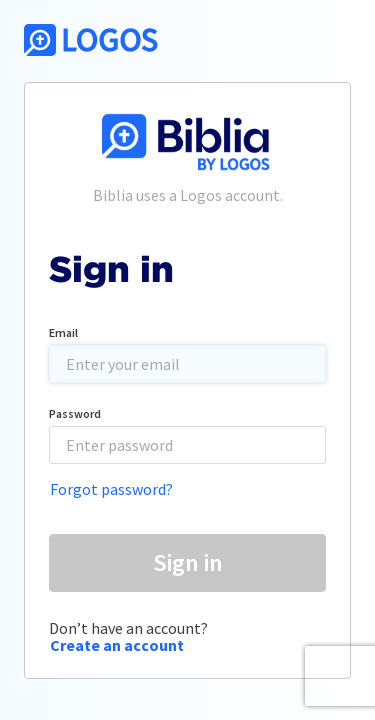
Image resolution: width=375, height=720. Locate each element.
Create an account (117, 645)
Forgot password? (111, 489)
